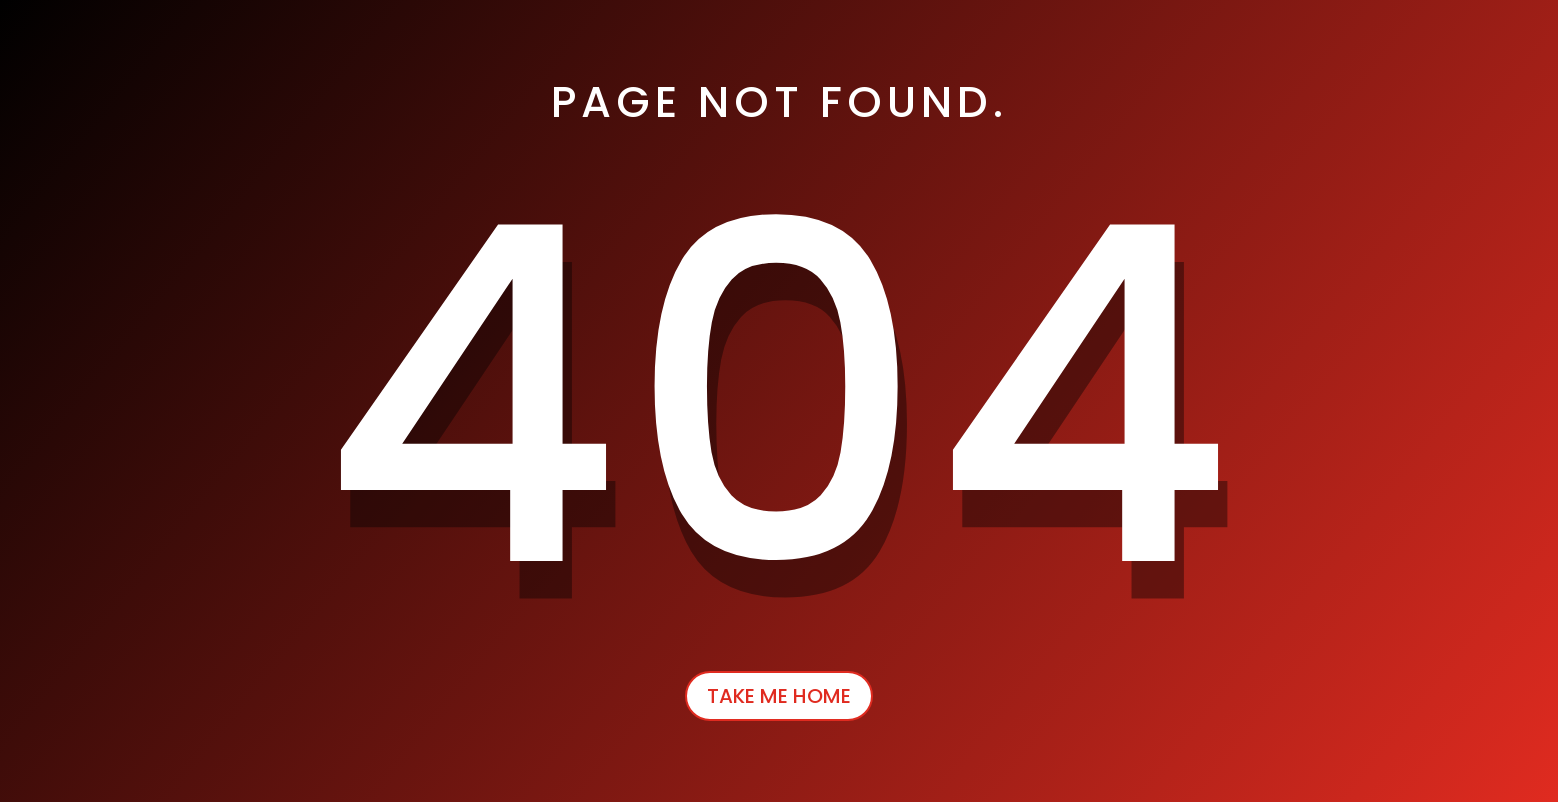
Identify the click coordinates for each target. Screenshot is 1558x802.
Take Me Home (779, 696)
